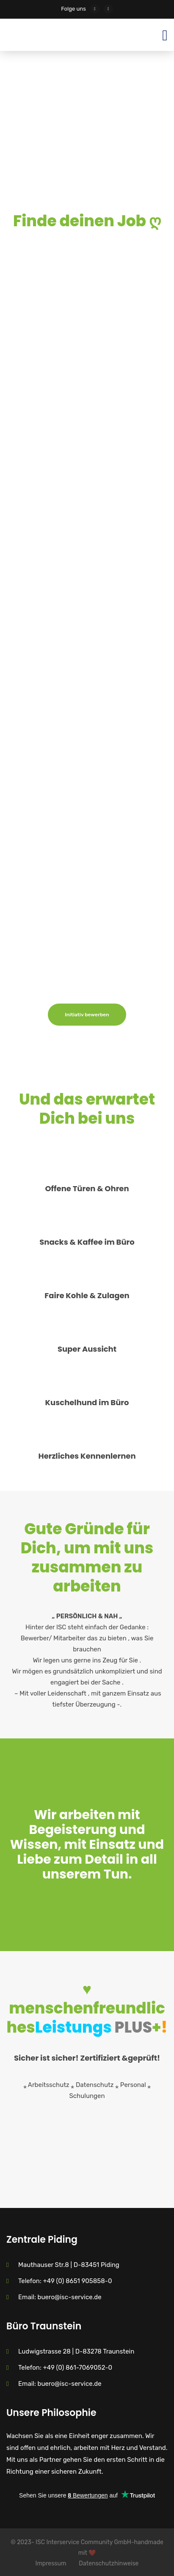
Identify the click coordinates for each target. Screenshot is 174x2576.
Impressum (51, 2563)
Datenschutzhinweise (108, 2563)
